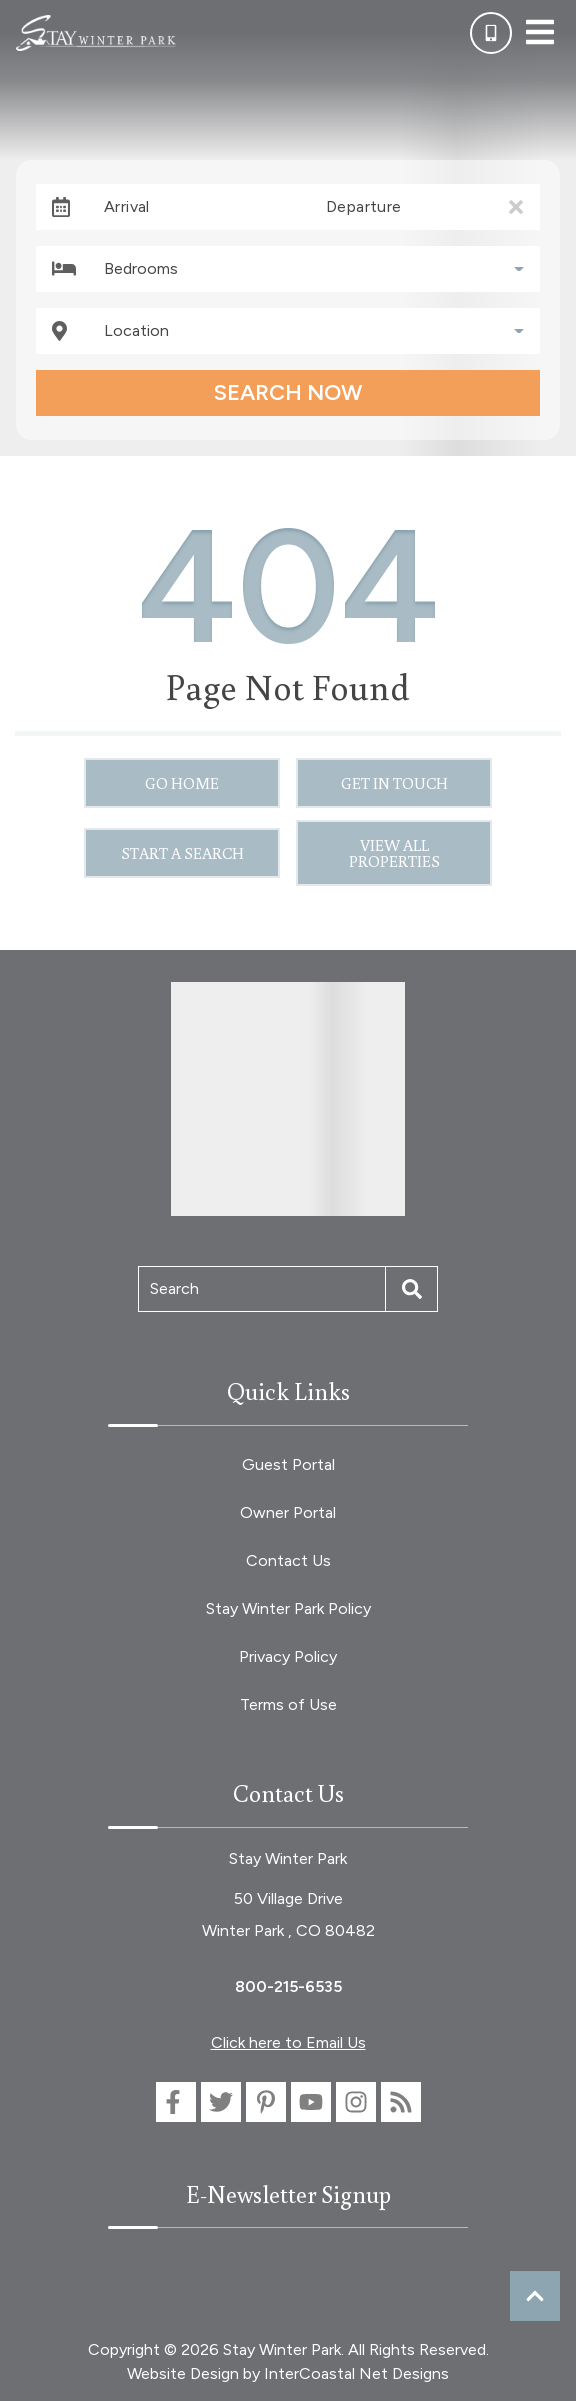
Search (174, 1288)
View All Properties (394, 853)
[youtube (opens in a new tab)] (311, 2102)
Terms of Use (288, 1704)
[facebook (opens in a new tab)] (176, 2102)
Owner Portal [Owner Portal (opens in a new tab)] (288, 1512)
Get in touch (394, 783)
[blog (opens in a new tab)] (401, 2102)
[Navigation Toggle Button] (540, 32)
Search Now (288, 392)
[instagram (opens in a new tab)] (356, 2102)
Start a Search (182, 853)
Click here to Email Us (288, 2042)
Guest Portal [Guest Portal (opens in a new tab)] (288, 1464)
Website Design (183, 2373)
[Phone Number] (491, 33)
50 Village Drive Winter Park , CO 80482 (288, 1914)
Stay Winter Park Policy (288, 1608)
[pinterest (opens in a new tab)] (266, 2102)
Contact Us (288, 1560)
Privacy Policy (288, 1656)
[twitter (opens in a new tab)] (221, 2102)
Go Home (182, 783)
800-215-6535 (288, 1986)
